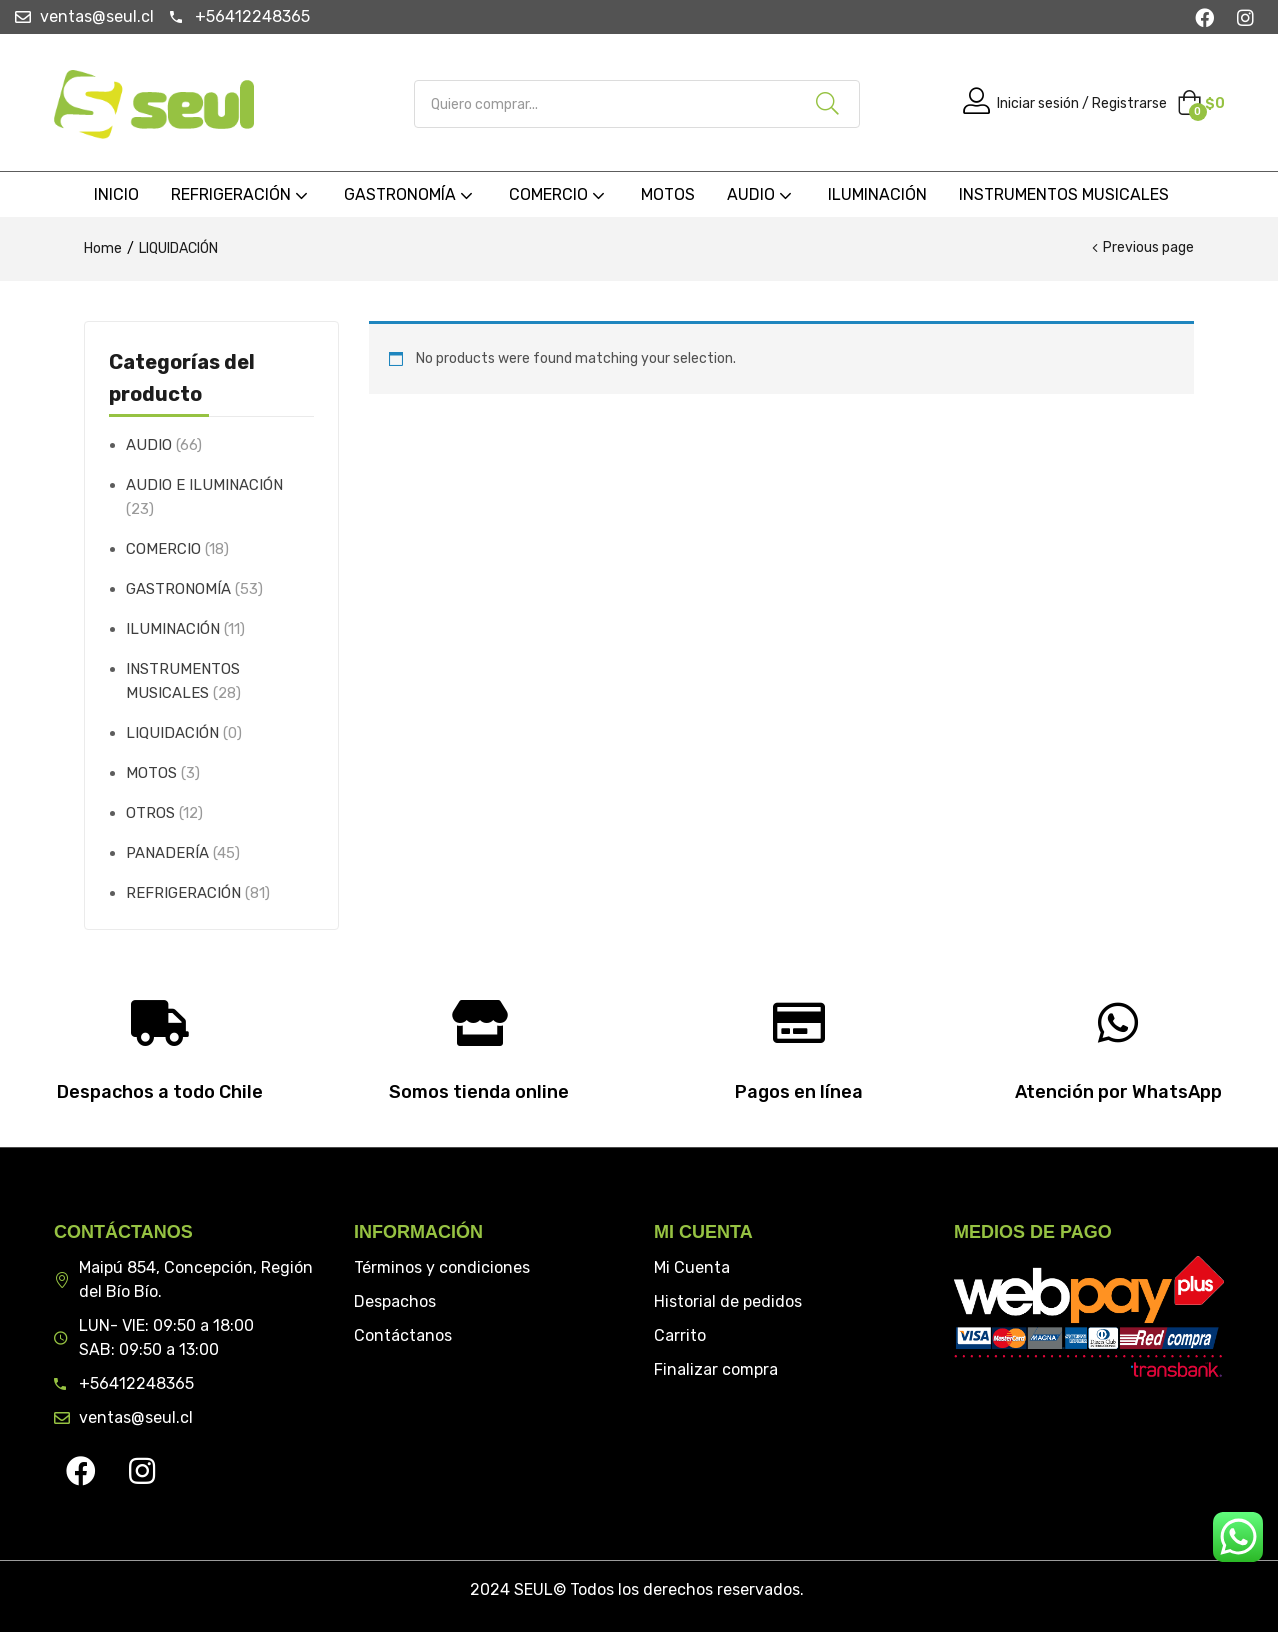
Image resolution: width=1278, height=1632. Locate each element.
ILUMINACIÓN (877, 194)
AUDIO (761, 194)
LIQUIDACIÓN (172, 733)
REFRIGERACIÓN (241, 194)
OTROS (150, 813)
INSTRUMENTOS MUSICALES (1064, 194)
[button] (1201, 104)
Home (103, 248)
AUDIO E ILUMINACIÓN (204, 485)
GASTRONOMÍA (410, 194)
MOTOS (668, 194)
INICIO (116, 194)
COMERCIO (559, 194)
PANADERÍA (167, 853)
